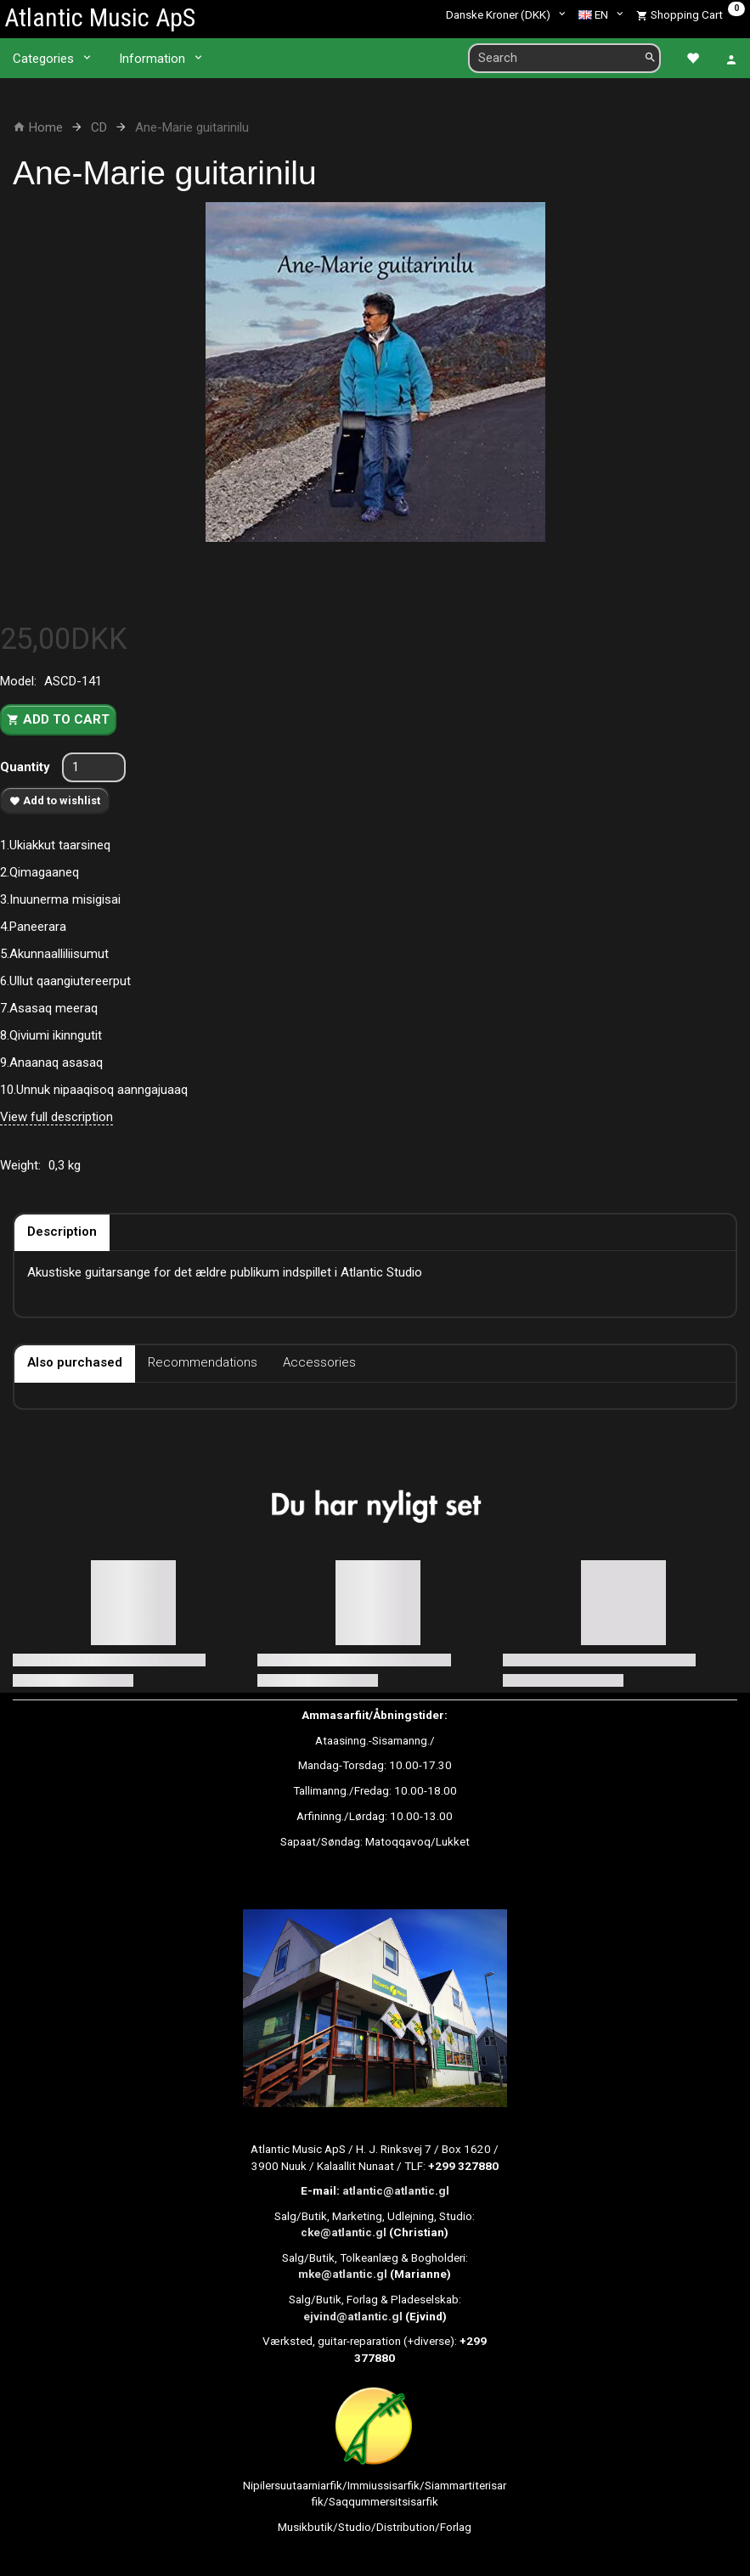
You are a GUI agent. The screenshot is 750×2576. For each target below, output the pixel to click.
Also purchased (74, 1362)
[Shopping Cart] (690, 14)
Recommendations (202, 1362)
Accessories (319, 1362)
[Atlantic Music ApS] (99, 17)
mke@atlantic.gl (342, 2273)
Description (62, 1231)
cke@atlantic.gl (343, 2232)
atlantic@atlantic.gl (395, 2190)
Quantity (27, 767)
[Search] (650, 58)
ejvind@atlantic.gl (353, 2316)
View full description (56, 1117)
